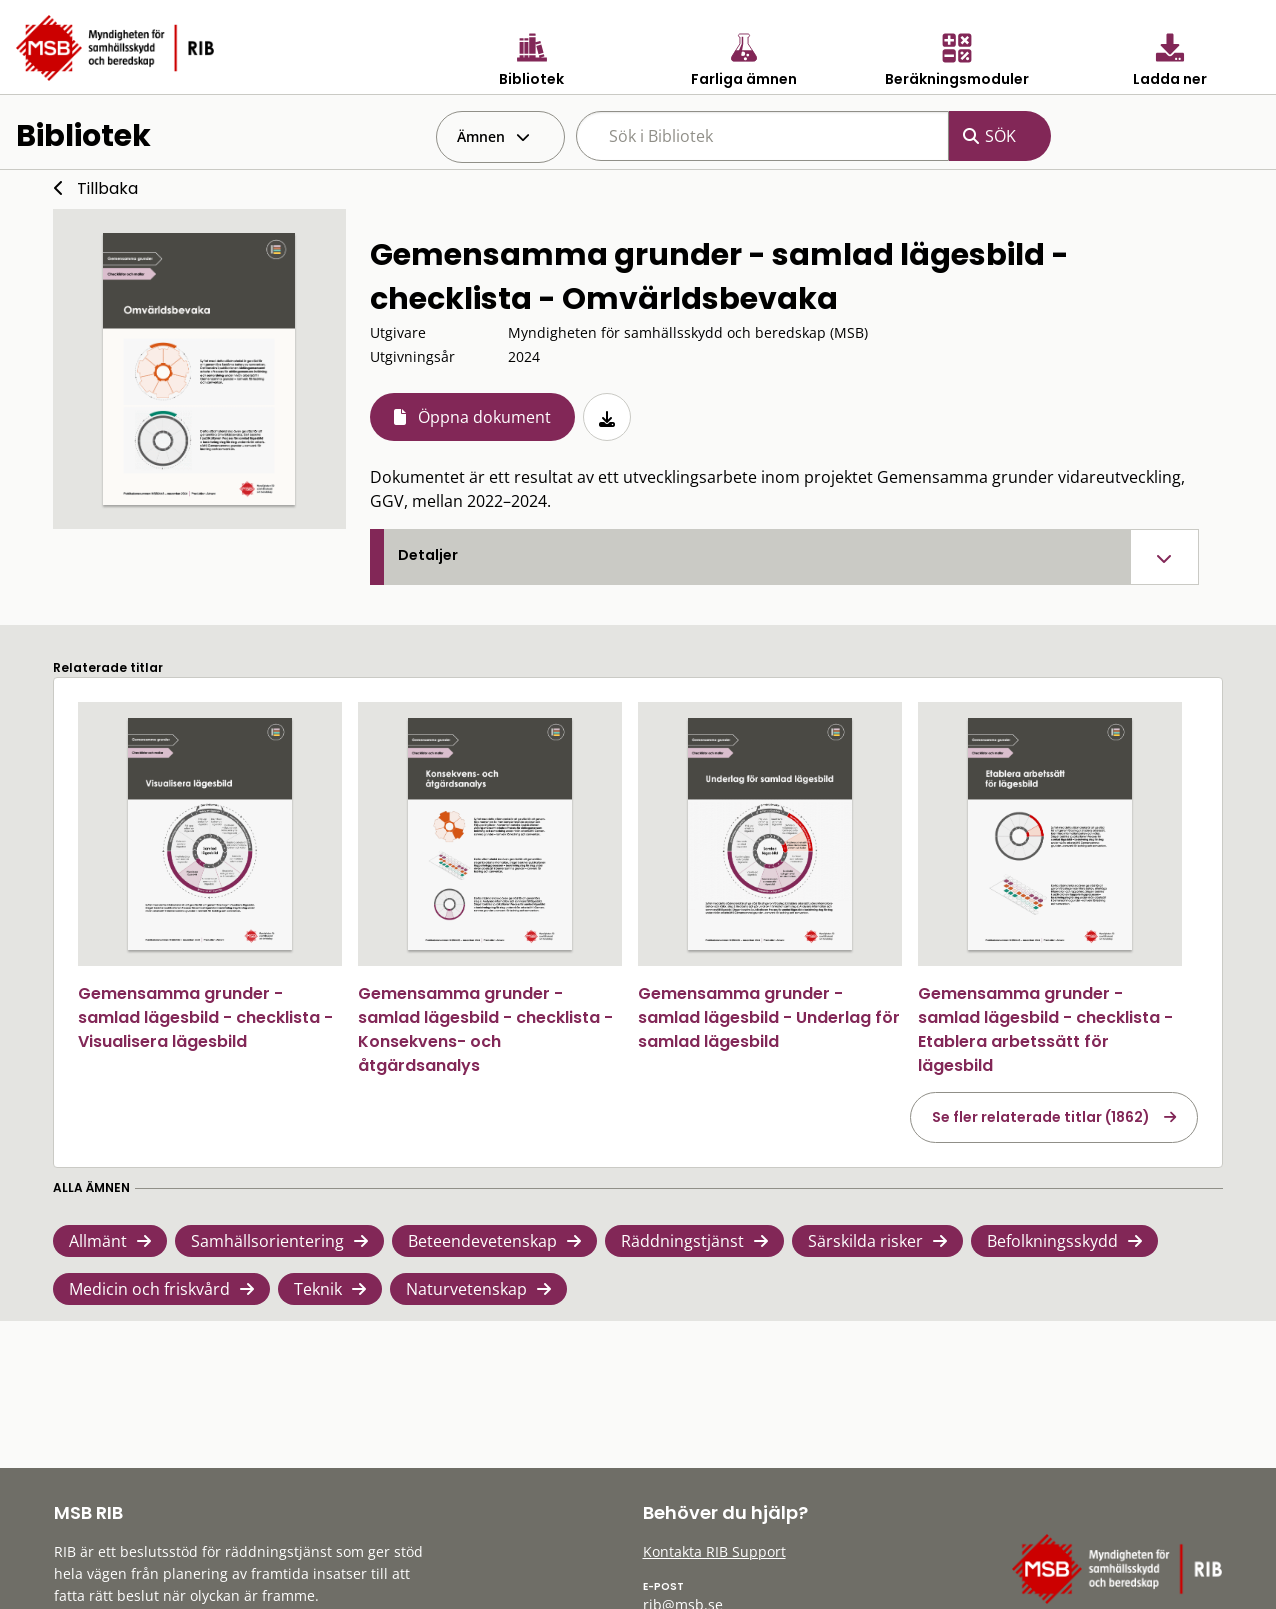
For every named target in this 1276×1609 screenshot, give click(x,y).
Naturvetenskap (466, 1289)
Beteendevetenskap (482, 1241)
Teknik (318, 1289)
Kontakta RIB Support (714, 1551)
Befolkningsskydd (1052, 1241)
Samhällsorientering (267, 1241)
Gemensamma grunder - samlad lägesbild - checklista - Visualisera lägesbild (205, 1017)
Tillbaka (107, 188)
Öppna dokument (484, 417)
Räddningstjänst (682, 1241)
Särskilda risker (865, 1241)
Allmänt (98, 1241)
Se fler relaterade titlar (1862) (1041, 1117)
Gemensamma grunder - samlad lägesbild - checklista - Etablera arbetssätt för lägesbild (1045, 1029)
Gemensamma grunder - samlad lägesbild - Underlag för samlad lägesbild (769, 1017)
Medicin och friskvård (149, 1289)
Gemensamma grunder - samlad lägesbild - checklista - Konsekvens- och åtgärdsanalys (485, 1029)
